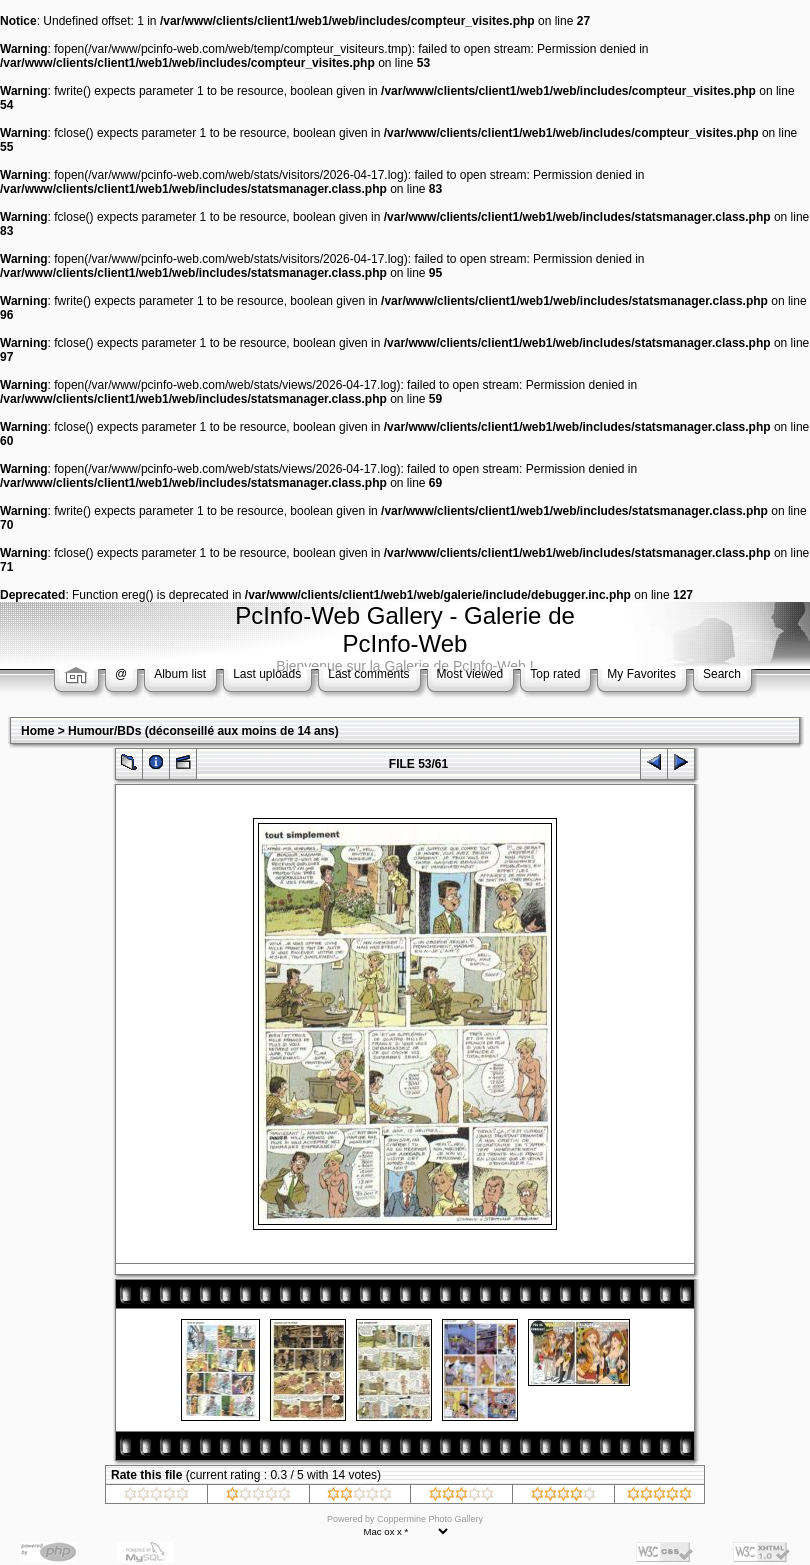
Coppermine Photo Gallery (430, 1519)
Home (37, 731)
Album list (180, 674)
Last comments (368, 674)
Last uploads (267, 674)
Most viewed (470, 674)
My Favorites (641, 674)
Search (722, 674)
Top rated (555, 674)
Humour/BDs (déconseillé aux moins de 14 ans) (203, 731)
